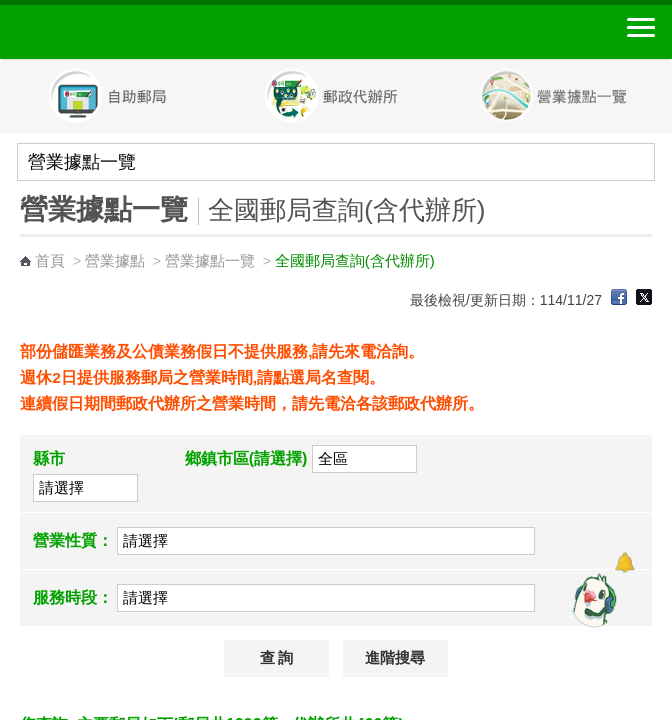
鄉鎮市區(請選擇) (246, 458)
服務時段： (73, 597)
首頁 (50, 260)
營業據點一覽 (210, 260)
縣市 (49, 458)
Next (662, 97)
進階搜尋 (395, 658)
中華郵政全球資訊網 (125, 32)
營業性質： (73, 540)
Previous (10, 97)
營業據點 (115, 260)
